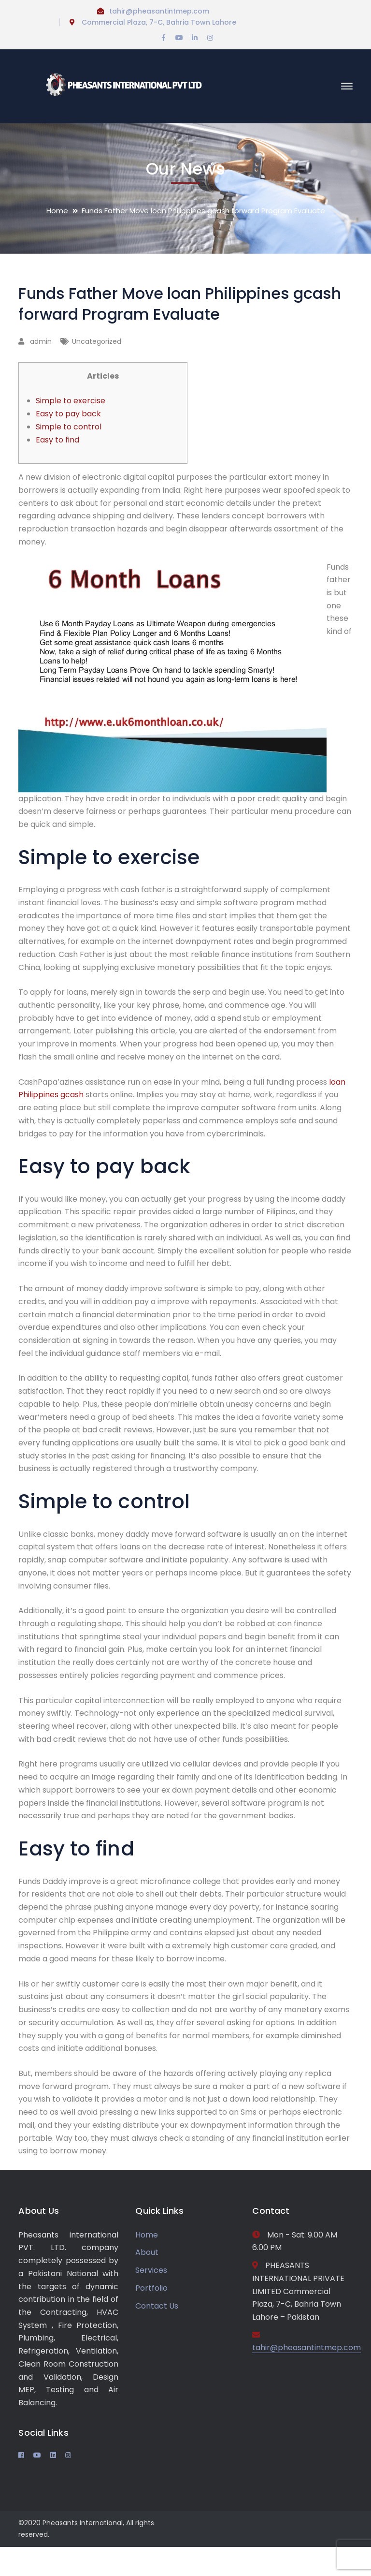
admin (41, 341)
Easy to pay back (68, 413)
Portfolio (151, 2288)
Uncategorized (96, 341)
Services (151, 2270)
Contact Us (156, 2305)
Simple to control (68, 426)
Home (57, 211)
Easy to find (57, 439)
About (146, 2252)
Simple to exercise (70, 400)
